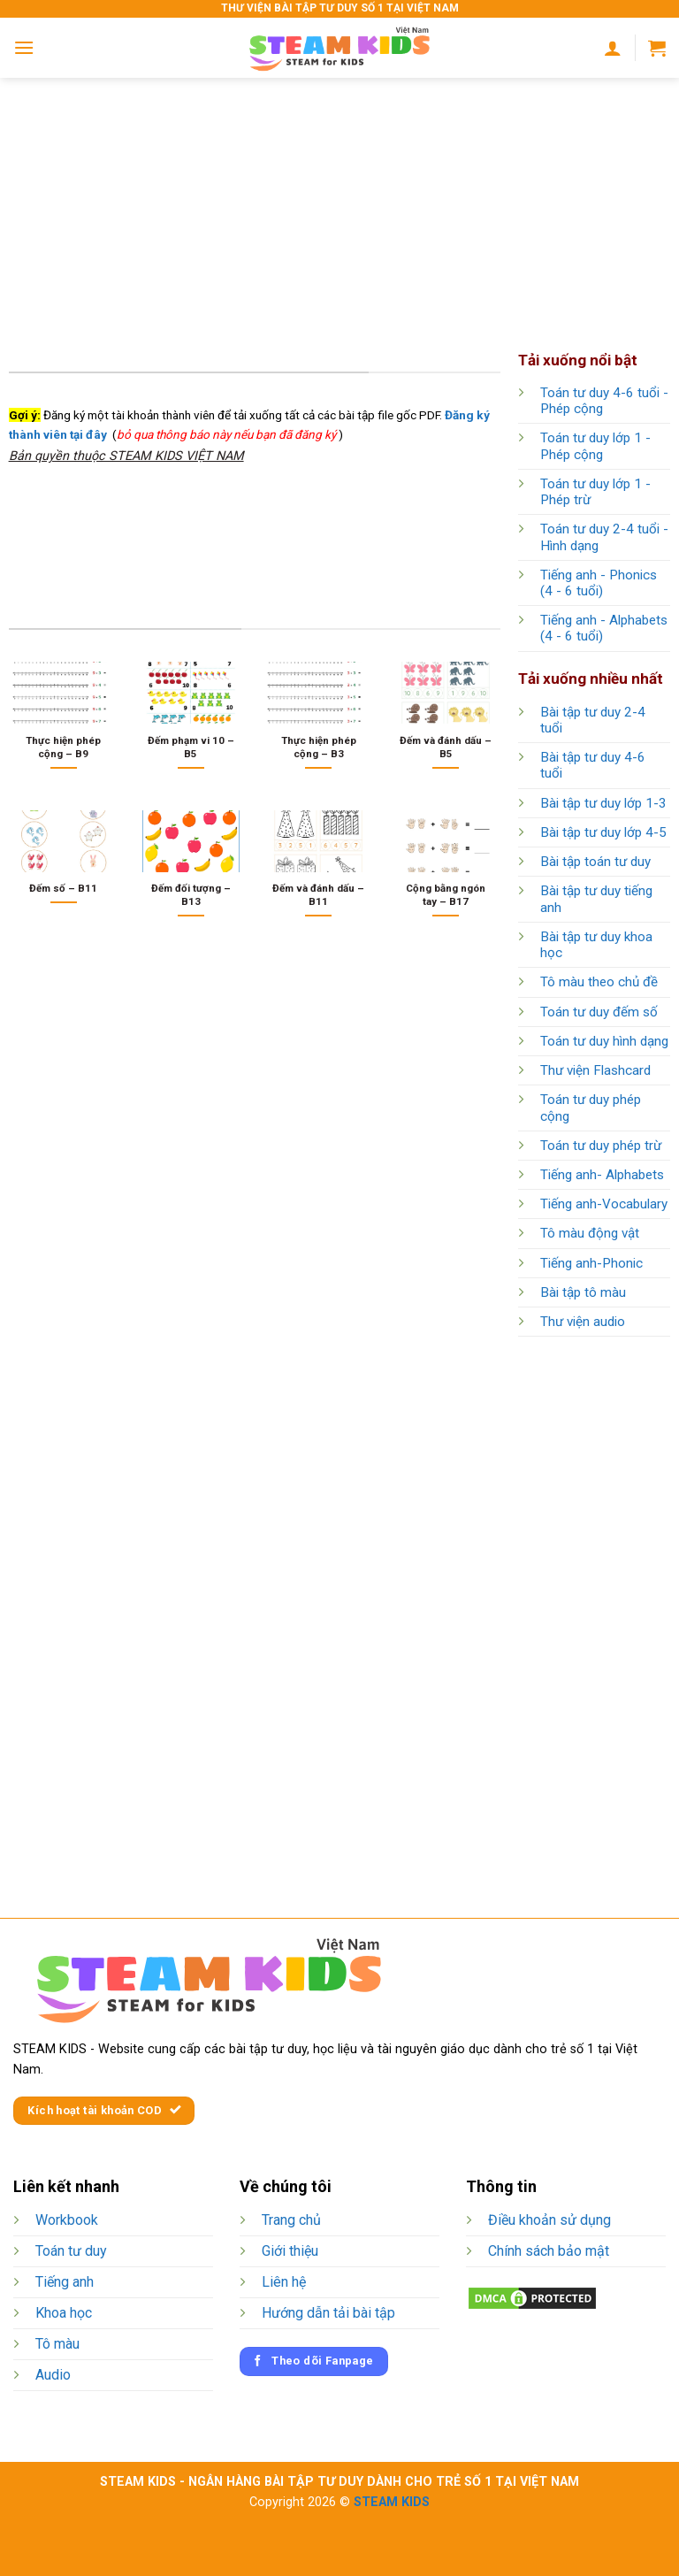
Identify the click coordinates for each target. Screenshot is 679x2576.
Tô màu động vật (589, 1233)
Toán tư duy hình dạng (604, 1041)
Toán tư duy (71, 2250)
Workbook (66, 2220)
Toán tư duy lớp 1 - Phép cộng (595, 446)
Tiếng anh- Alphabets (602, 1175)
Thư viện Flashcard (595, 1070)
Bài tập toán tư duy (595, 862)
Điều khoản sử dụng (549, 2220)
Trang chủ (291, 2220)
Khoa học (63, 2312)
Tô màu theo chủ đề (599, 982)
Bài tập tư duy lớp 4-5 (603, 832)
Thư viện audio (582, 1322)
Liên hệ (284, 2281)
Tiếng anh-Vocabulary (604, 1204)
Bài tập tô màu (583, 1292)
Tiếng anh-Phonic (591, 1263)
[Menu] (23, 47)
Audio (53, 2374)
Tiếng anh (64, 2281)
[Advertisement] (339, 202)
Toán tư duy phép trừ (600, 1146)
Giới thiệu (290, 2250)
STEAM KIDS (392, 2502)
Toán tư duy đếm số (599, 1012)
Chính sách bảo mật (548, 2250)
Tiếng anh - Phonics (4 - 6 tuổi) (598, 583)
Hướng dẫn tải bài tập (328, 2312)
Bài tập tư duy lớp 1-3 (603, 803)
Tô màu (57, 2343)
